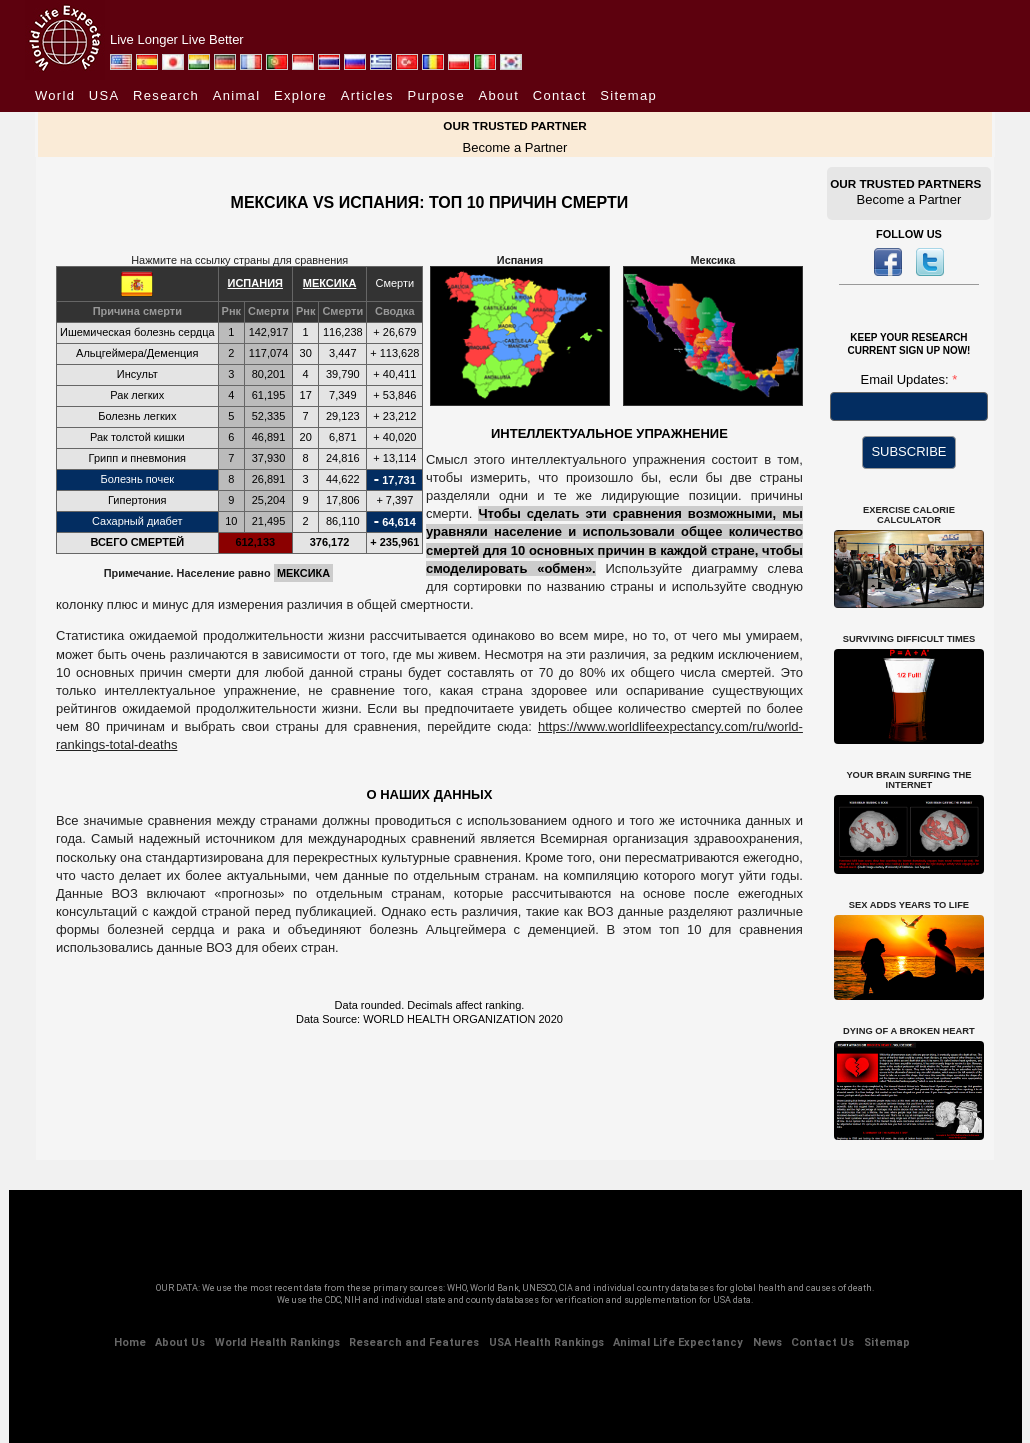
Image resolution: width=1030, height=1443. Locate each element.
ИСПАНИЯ (255, 283)
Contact (560, 95)
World (55, 95)
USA (104, 95)
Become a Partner (515, 147)
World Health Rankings (277, 1342)
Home (130, 1342)
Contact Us (822, 1342)
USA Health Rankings (546, 1342)
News (767, 1342)
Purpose (436, 95)
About (499, 95)
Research (166, 95)
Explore (300, 95)
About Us (180, 1342)
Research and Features (414, 1342)
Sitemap (628, 95)
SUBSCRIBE (908, 451)
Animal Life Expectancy (678, 1342)
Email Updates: (907, 379)
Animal (237, 95)
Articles (367, 95)
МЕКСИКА (330, 283)
